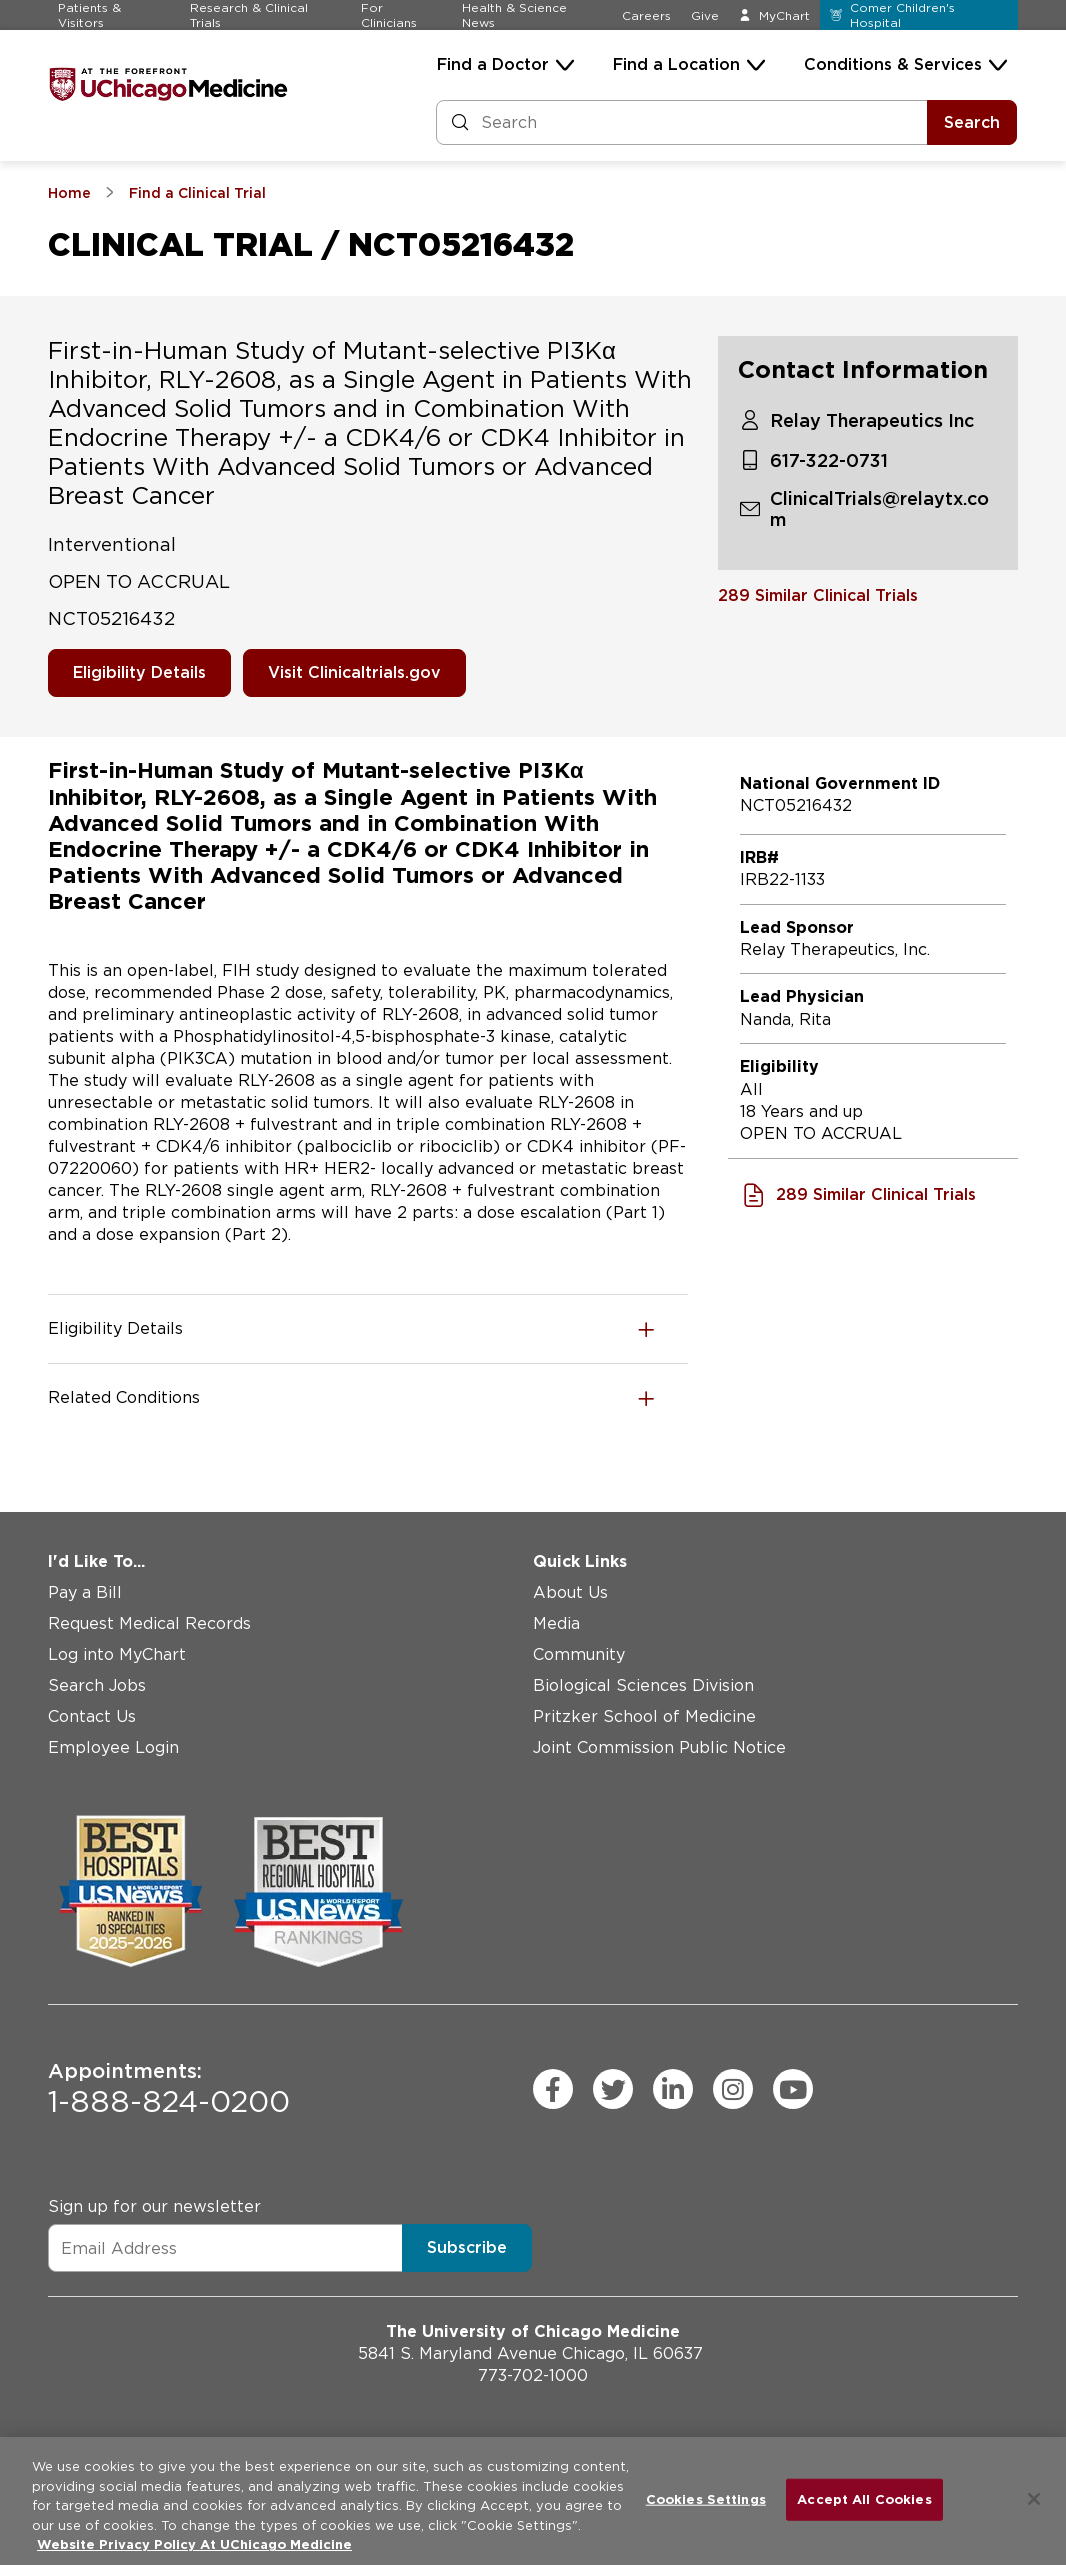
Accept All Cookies (864, 2499)
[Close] (1034, 2499)
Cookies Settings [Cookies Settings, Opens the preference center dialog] (706, 2499)
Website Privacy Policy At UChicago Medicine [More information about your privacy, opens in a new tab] (194, 2544)
